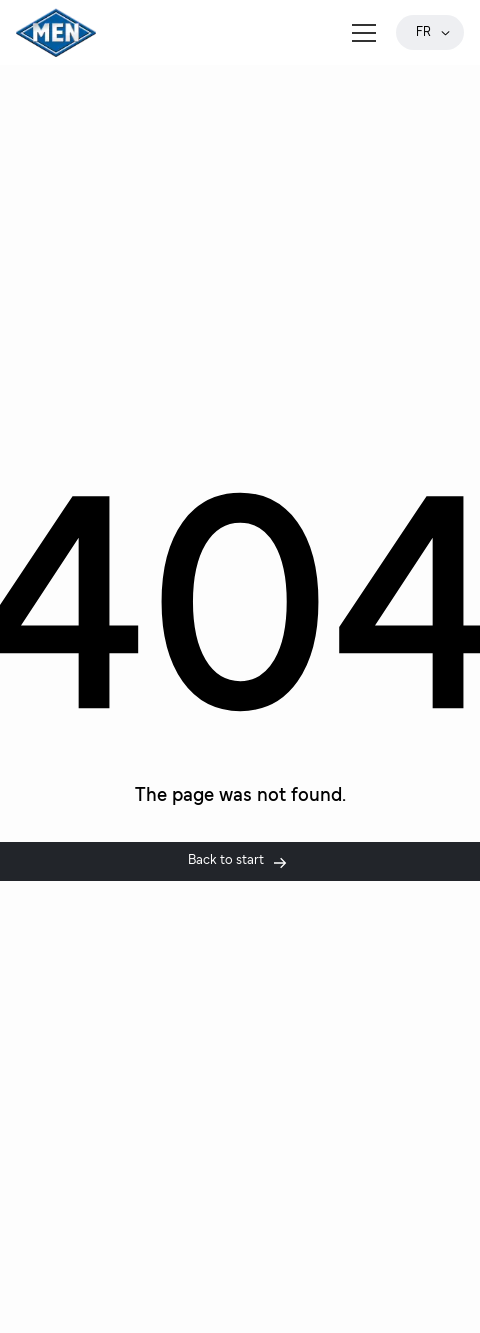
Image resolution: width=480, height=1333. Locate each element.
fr (434, 32)
